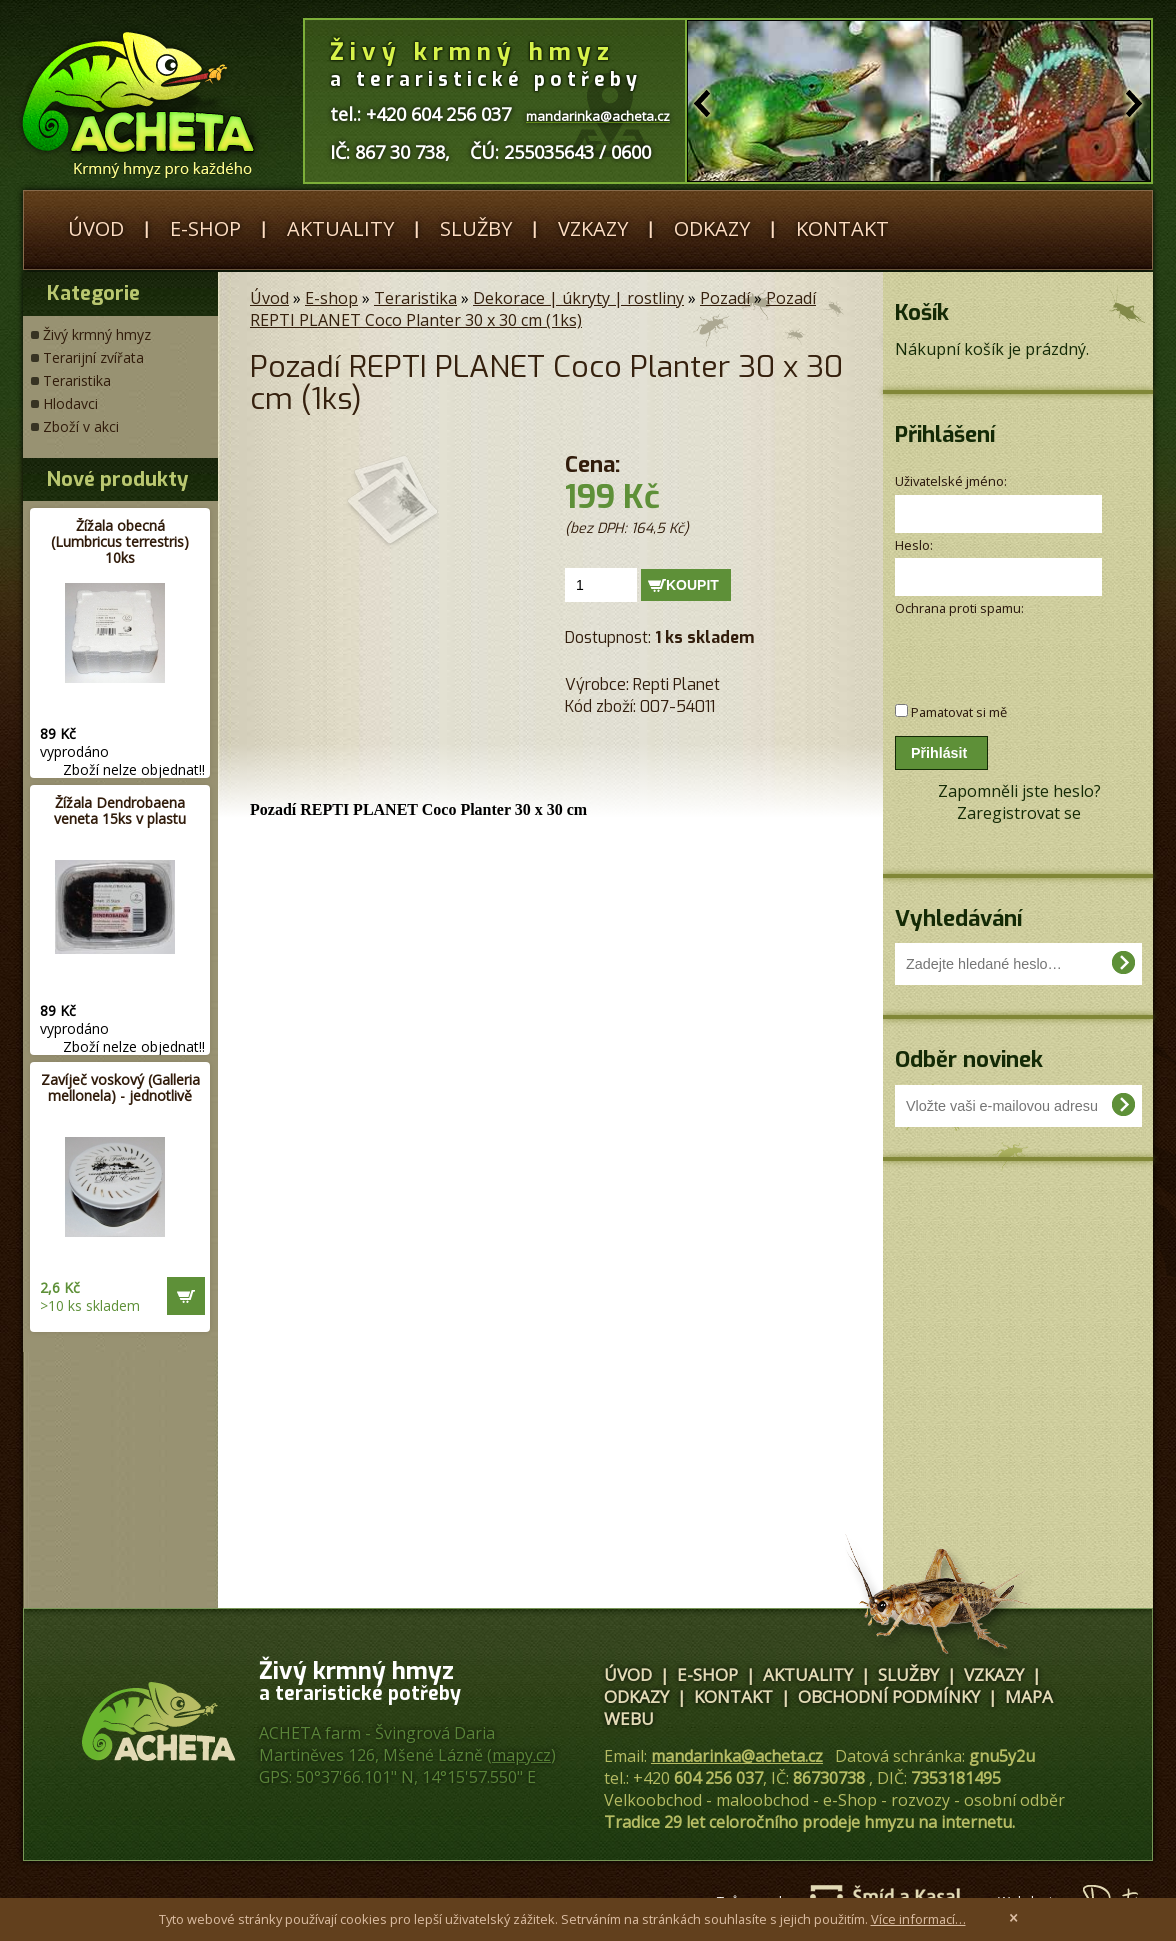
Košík (922, 312)
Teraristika (77, 380)
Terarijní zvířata (93, 357)
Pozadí (725, 298)
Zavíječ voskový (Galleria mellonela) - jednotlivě (120, 1087)
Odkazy (712, 228)
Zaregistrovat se (1019, 813)
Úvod (96, 228)
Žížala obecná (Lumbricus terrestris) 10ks (120, 541)
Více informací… (918, 1919)
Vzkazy (593, 228)
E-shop (205, 228)
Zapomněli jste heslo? (1019, 791)
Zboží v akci (81, 426)
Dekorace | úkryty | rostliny (578, 298)
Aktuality (340, 228)
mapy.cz (521, 1755)
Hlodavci (70, 403)
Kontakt (842, 228)
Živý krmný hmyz (97, 334)
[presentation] (1001, 649)
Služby (476, 228)
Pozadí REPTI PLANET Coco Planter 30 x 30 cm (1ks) (533, 309)
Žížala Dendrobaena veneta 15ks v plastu (120, 810)
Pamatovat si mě (959, 712)
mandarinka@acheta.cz (737, 1756)
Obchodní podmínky (889, 1696)
